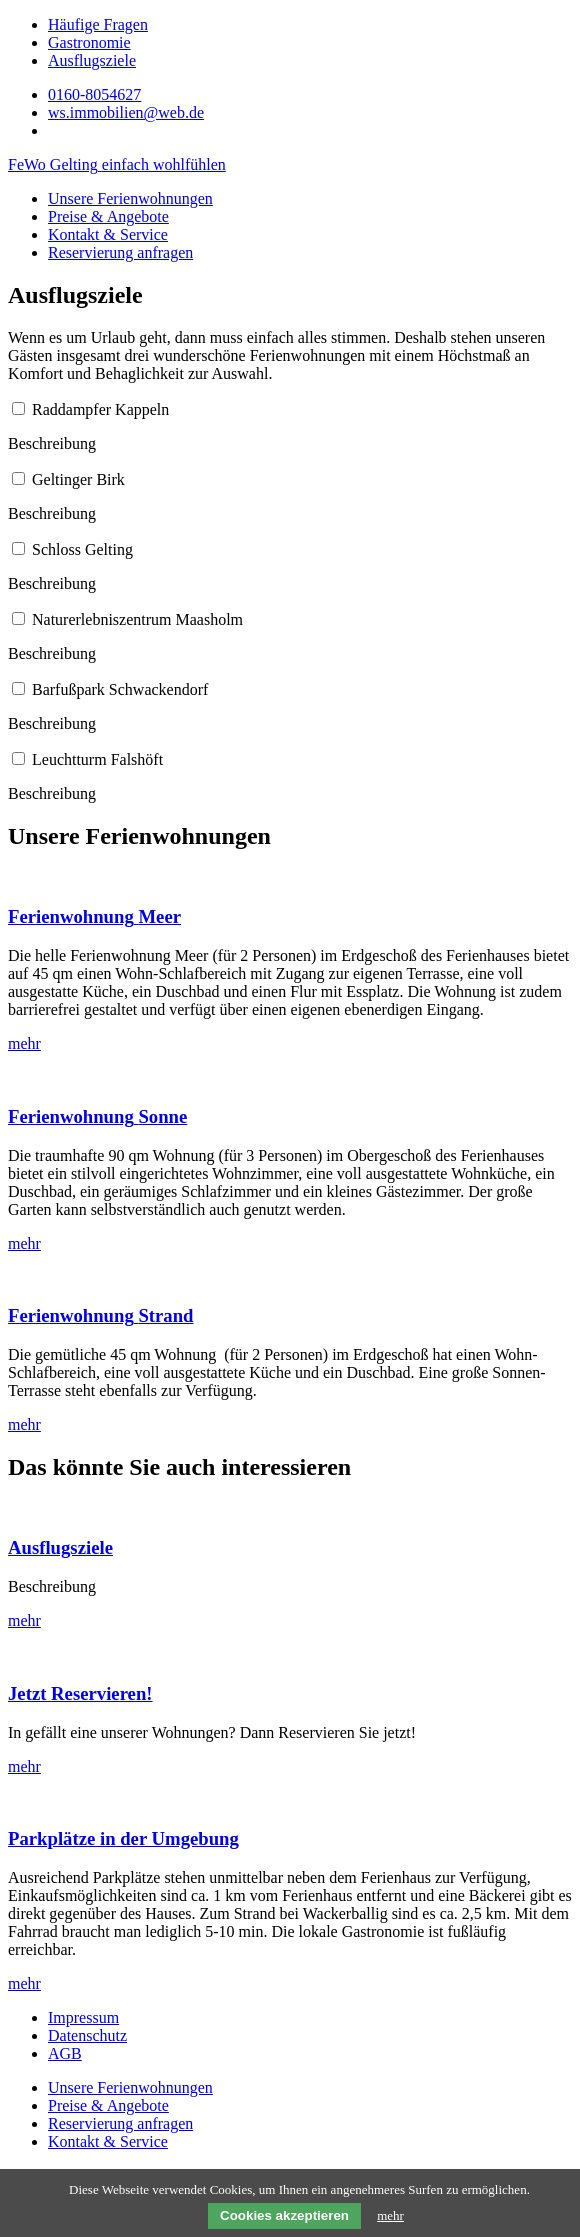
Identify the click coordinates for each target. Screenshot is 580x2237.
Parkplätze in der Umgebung (123, 1838)
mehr (390, 2215)
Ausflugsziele (60, 1547)
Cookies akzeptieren (284, 2215)
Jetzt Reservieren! (80, 1693)
